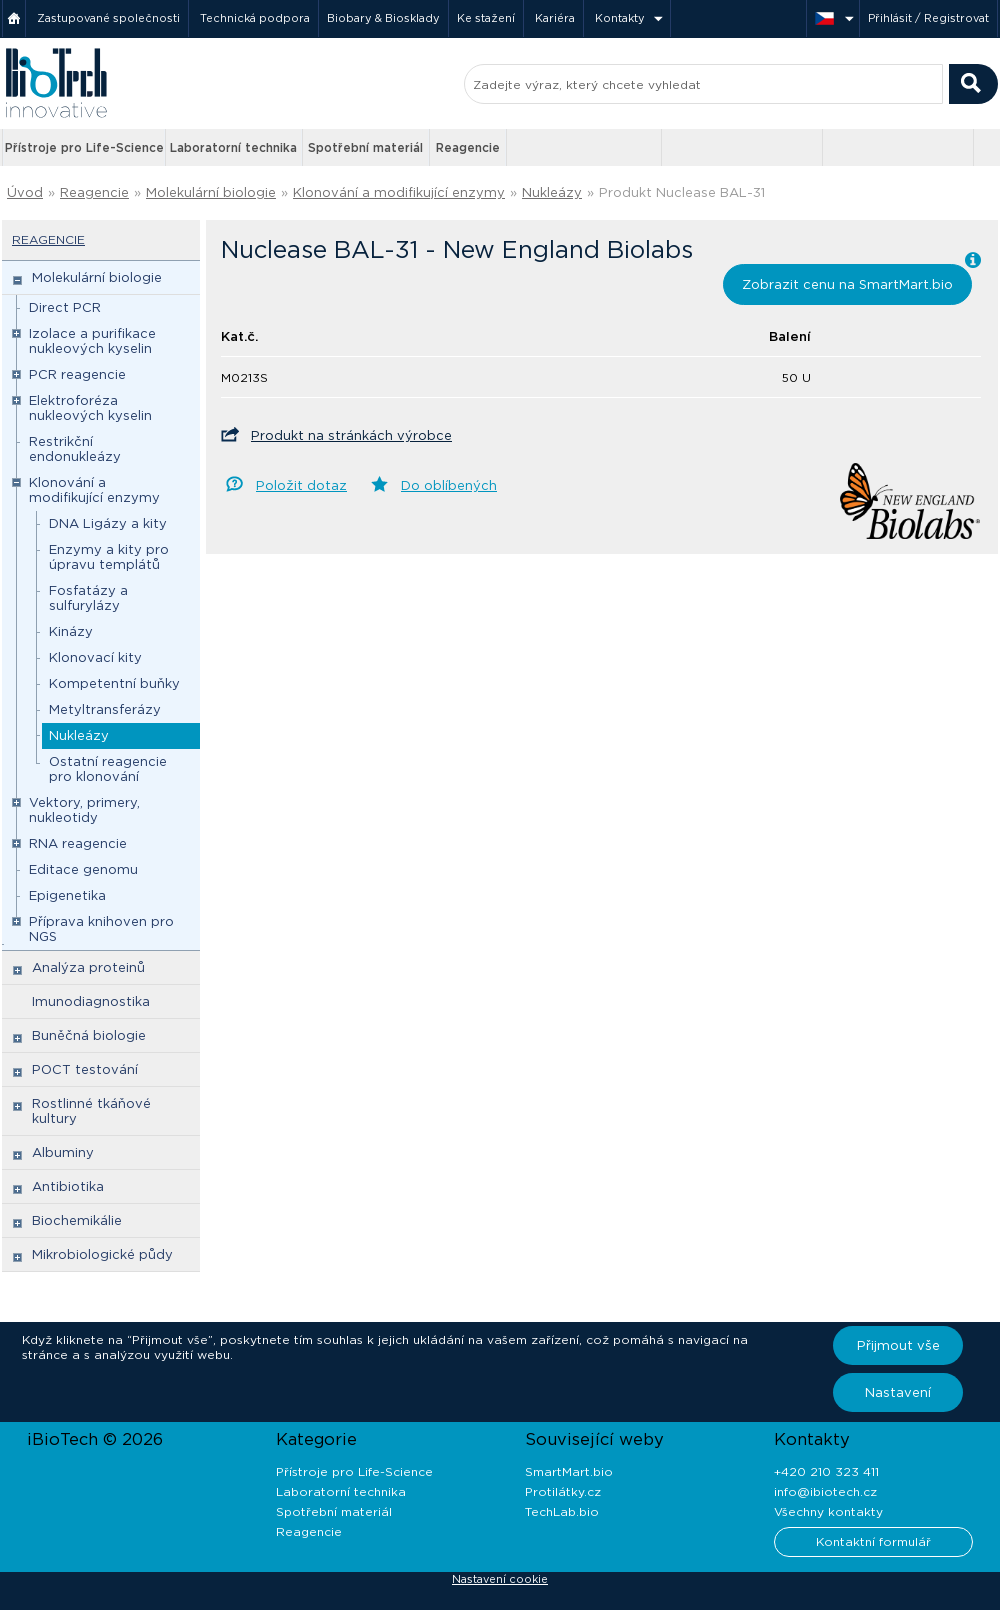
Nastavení (898, 1392)
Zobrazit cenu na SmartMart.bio (847, 284)
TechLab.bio (562, 1511)
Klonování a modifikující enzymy (399, 192)
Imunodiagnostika (91, 1001)
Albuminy (63, 1152)
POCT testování (85, 1069)
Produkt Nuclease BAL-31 (682, 192)
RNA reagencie (78, 843)
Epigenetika (67, 895)
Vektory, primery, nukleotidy (84, 810)
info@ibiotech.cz (825, 1491)
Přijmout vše (898, 1345)
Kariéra (555, 18)
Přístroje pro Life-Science (84, 147)
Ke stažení (486, 18)
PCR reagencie (77, 374)
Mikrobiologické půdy (102, 1254)
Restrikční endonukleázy (75, 449)
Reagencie (468, 147)
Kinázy (71, 631)
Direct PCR (65, 307)
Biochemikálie (77, 1220)
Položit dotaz (301, 485)
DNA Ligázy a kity (108, 523)
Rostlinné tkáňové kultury (91, 1111)
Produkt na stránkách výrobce (351, 435)
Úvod (25, 192)
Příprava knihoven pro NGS (101, 929)
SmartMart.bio (569, 1471)
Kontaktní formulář (873, 1541)
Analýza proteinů (88, 967)
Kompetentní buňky (114, 683)
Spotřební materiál (365, 147)
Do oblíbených (449, 485)
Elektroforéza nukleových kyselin (90, 408)
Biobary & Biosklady (383, 18)
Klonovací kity (95, 657)
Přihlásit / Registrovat (928, 18)
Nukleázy (552, 192)
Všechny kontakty (828, 1511)
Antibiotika (68, 1186)
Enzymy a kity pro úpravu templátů (109, 557)
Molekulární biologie (211, 192)
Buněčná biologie (89, 1035)
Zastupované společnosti (108, 18)
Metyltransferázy (105, 709)
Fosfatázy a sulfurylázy (88, 598)
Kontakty (620, 18)
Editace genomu (83, 869)
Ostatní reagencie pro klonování (108, 769)
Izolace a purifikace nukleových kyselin (92, 341)
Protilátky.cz (563, 1491)
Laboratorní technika (233, 147)
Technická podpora (255, 18)
